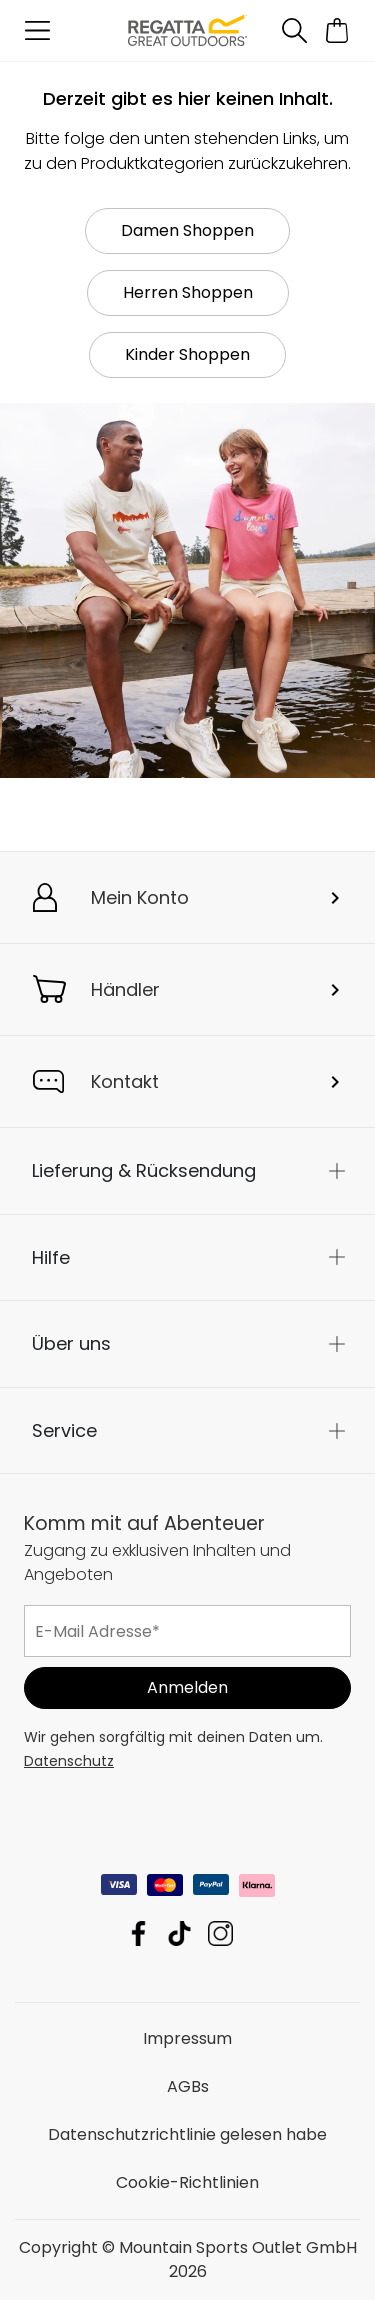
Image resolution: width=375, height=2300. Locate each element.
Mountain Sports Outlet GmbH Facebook (138, 1933)
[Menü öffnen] (37, 30)
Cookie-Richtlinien (187, 2182)
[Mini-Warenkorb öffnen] (337, 30)
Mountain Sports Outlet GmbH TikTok (179, 1933)
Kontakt (125, 1081)
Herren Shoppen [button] (188, 292)
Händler (125, 989)
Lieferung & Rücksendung (144, 1170)
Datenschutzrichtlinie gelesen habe (187, 2134)
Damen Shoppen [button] (187, 230)
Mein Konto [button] (140, 897)
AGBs (188, 2086)
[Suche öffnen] (294, 30)
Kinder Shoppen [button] (187, 354)
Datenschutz (69, 1761)
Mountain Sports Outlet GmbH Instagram (220, 1933)
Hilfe (51, 1257)
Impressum (187, 2038)
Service (64, 1430)
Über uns (71, 1343)
